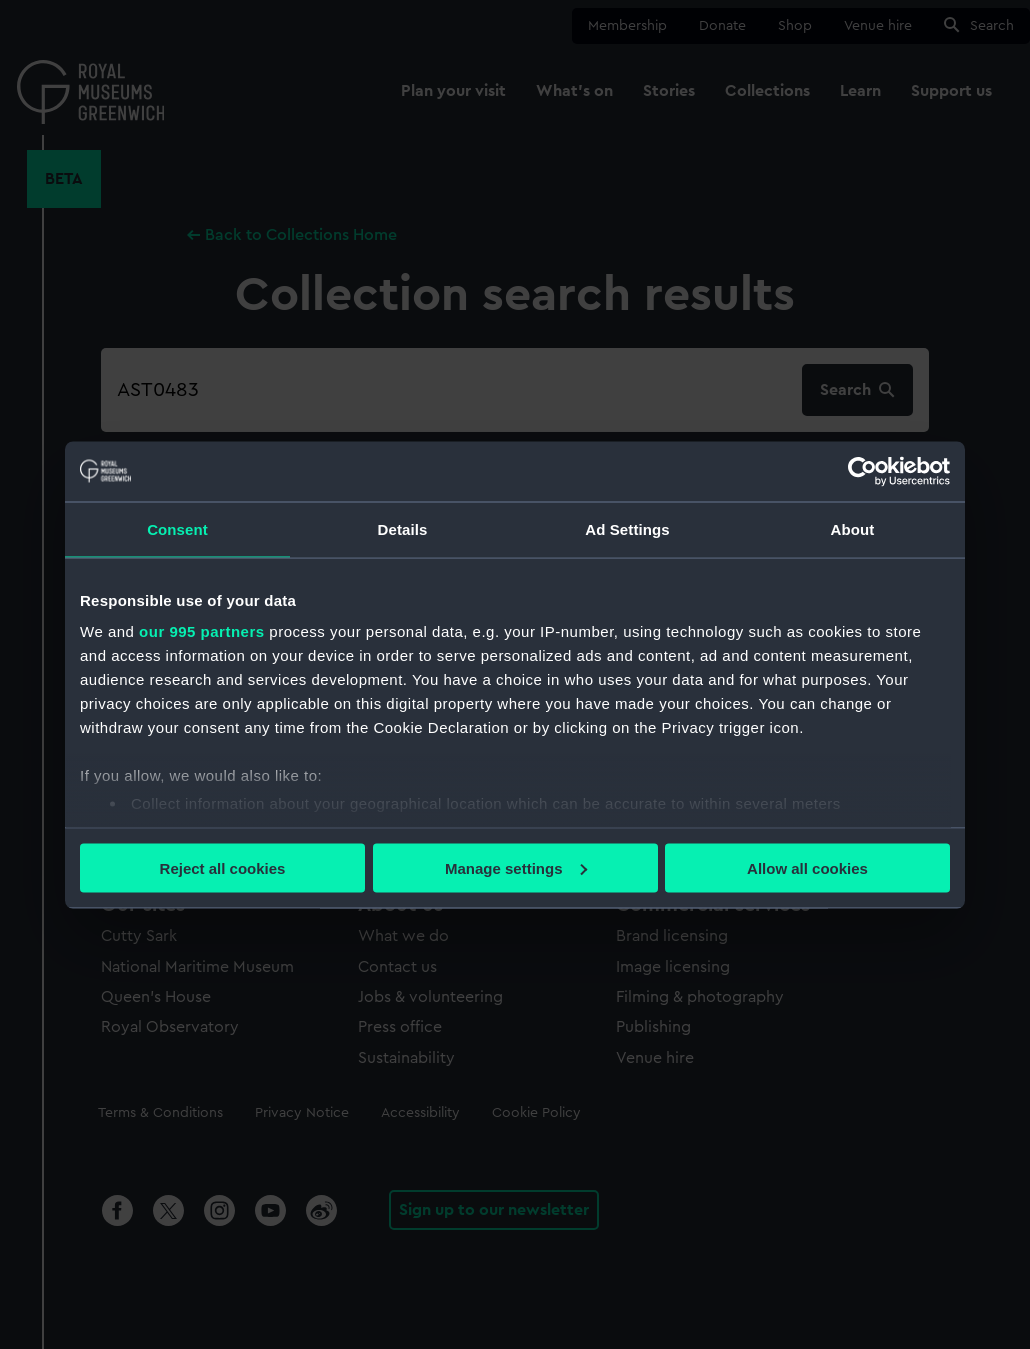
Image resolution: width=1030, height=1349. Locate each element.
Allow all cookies (807, 867)
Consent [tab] (177, 528)
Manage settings (516, 867)
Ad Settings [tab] (627, 528)
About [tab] (853, 528)
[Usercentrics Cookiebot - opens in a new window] (862, 471)
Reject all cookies (223, 867)
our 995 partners (202, 631)
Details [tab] (403, 528)
